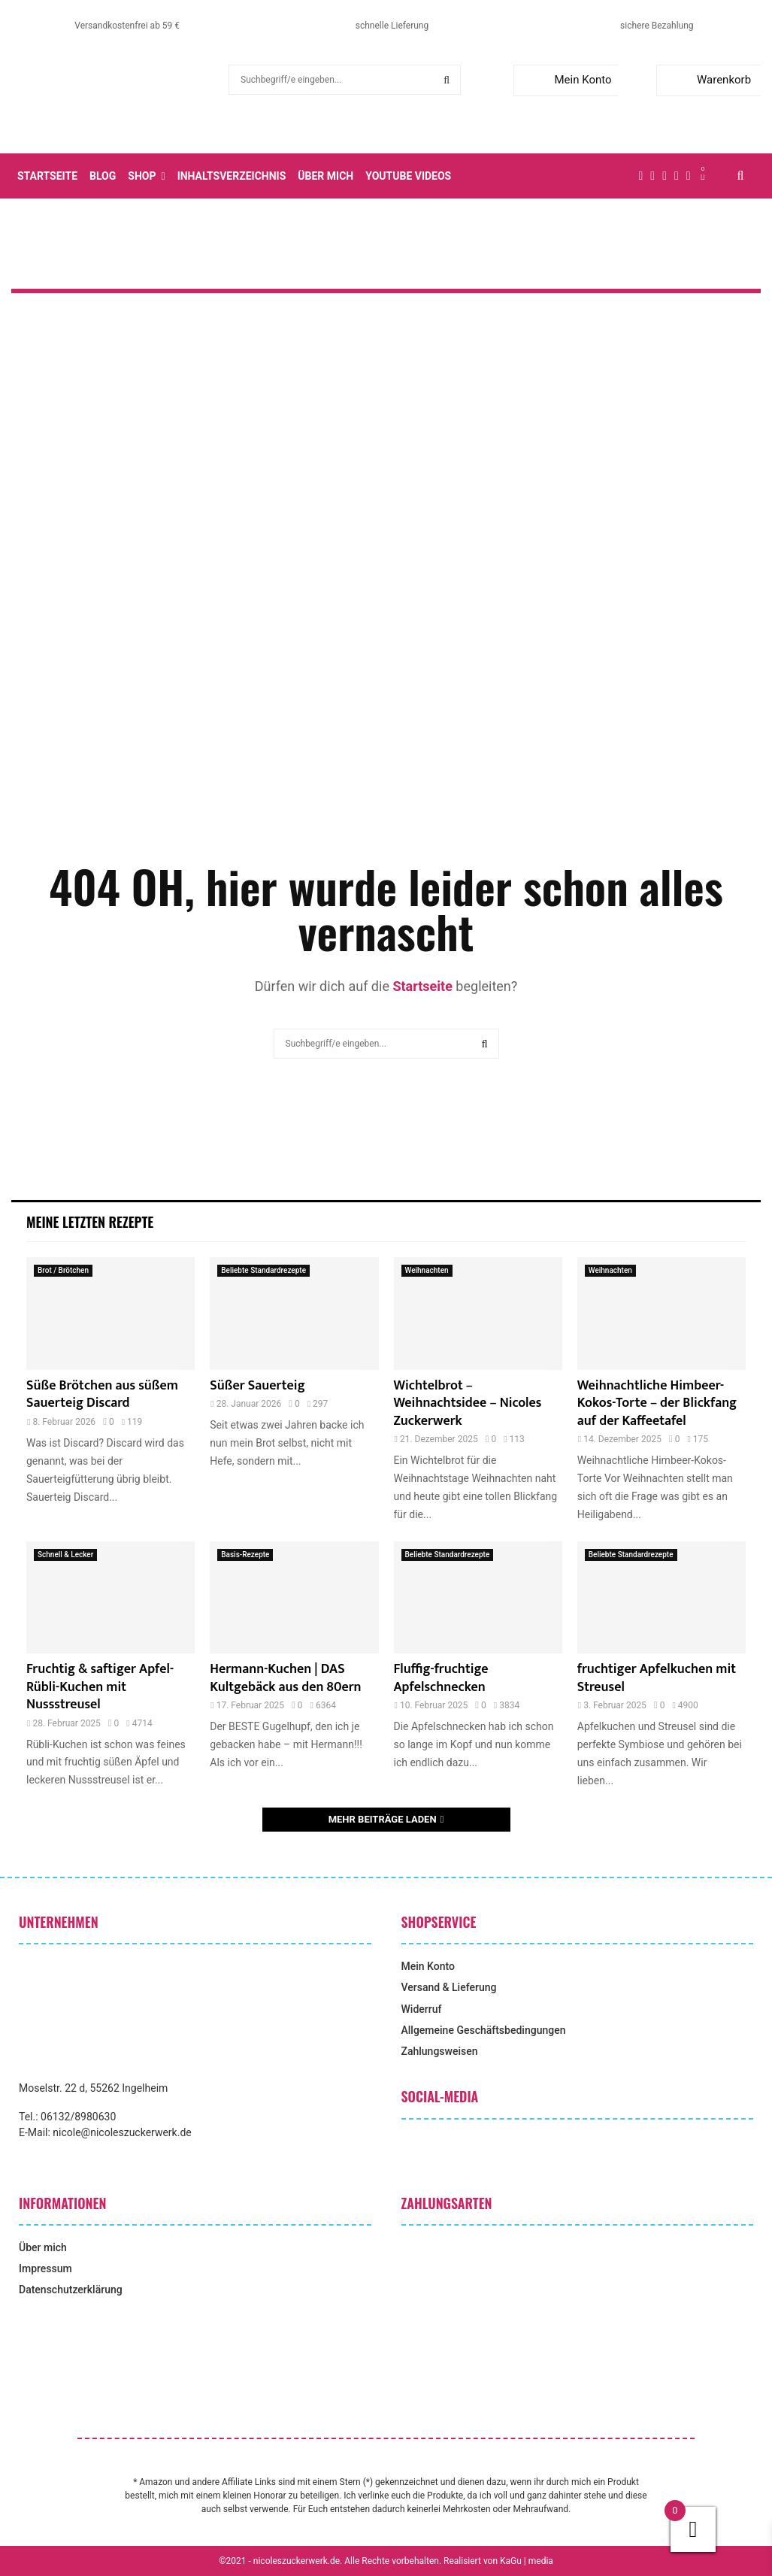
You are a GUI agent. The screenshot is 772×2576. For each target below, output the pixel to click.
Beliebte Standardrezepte (263, 1270)
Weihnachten (427, 1270)
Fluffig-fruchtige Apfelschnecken (441, 1678)
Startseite (47, 176)
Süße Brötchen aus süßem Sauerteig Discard (102, 1394)
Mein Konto (565, 80)
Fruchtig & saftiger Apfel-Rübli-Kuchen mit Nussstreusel (100, 1687)
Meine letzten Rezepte (89, 1222)
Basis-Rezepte (245, 1554)
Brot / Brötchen (63, 1270)
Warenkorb (707, 80)
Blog (102, 176)
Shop (142, 176)
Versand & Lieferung (449, 1987)
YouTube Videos (408, 176)
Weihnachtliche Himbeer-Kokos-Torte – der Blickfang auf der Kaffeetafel (657, 1403)
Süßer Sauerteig (257, 1385)
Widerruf (421, 2009)
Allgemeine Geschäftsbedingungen (483, 2030)
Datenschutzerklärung (71, 2290)
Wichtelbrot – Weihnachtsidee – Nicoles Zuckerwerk (468, 1403)
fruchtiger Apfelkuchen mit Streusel (656, 1678)
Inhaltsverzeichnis (231, 176)
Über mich (325, 176)
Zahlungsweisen (439, 2051)
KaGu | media (526, 2561)
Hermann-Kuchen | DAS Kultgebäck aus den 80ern (285, 1678)
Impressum (45, 2268)
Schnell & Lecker (65, 1554)
